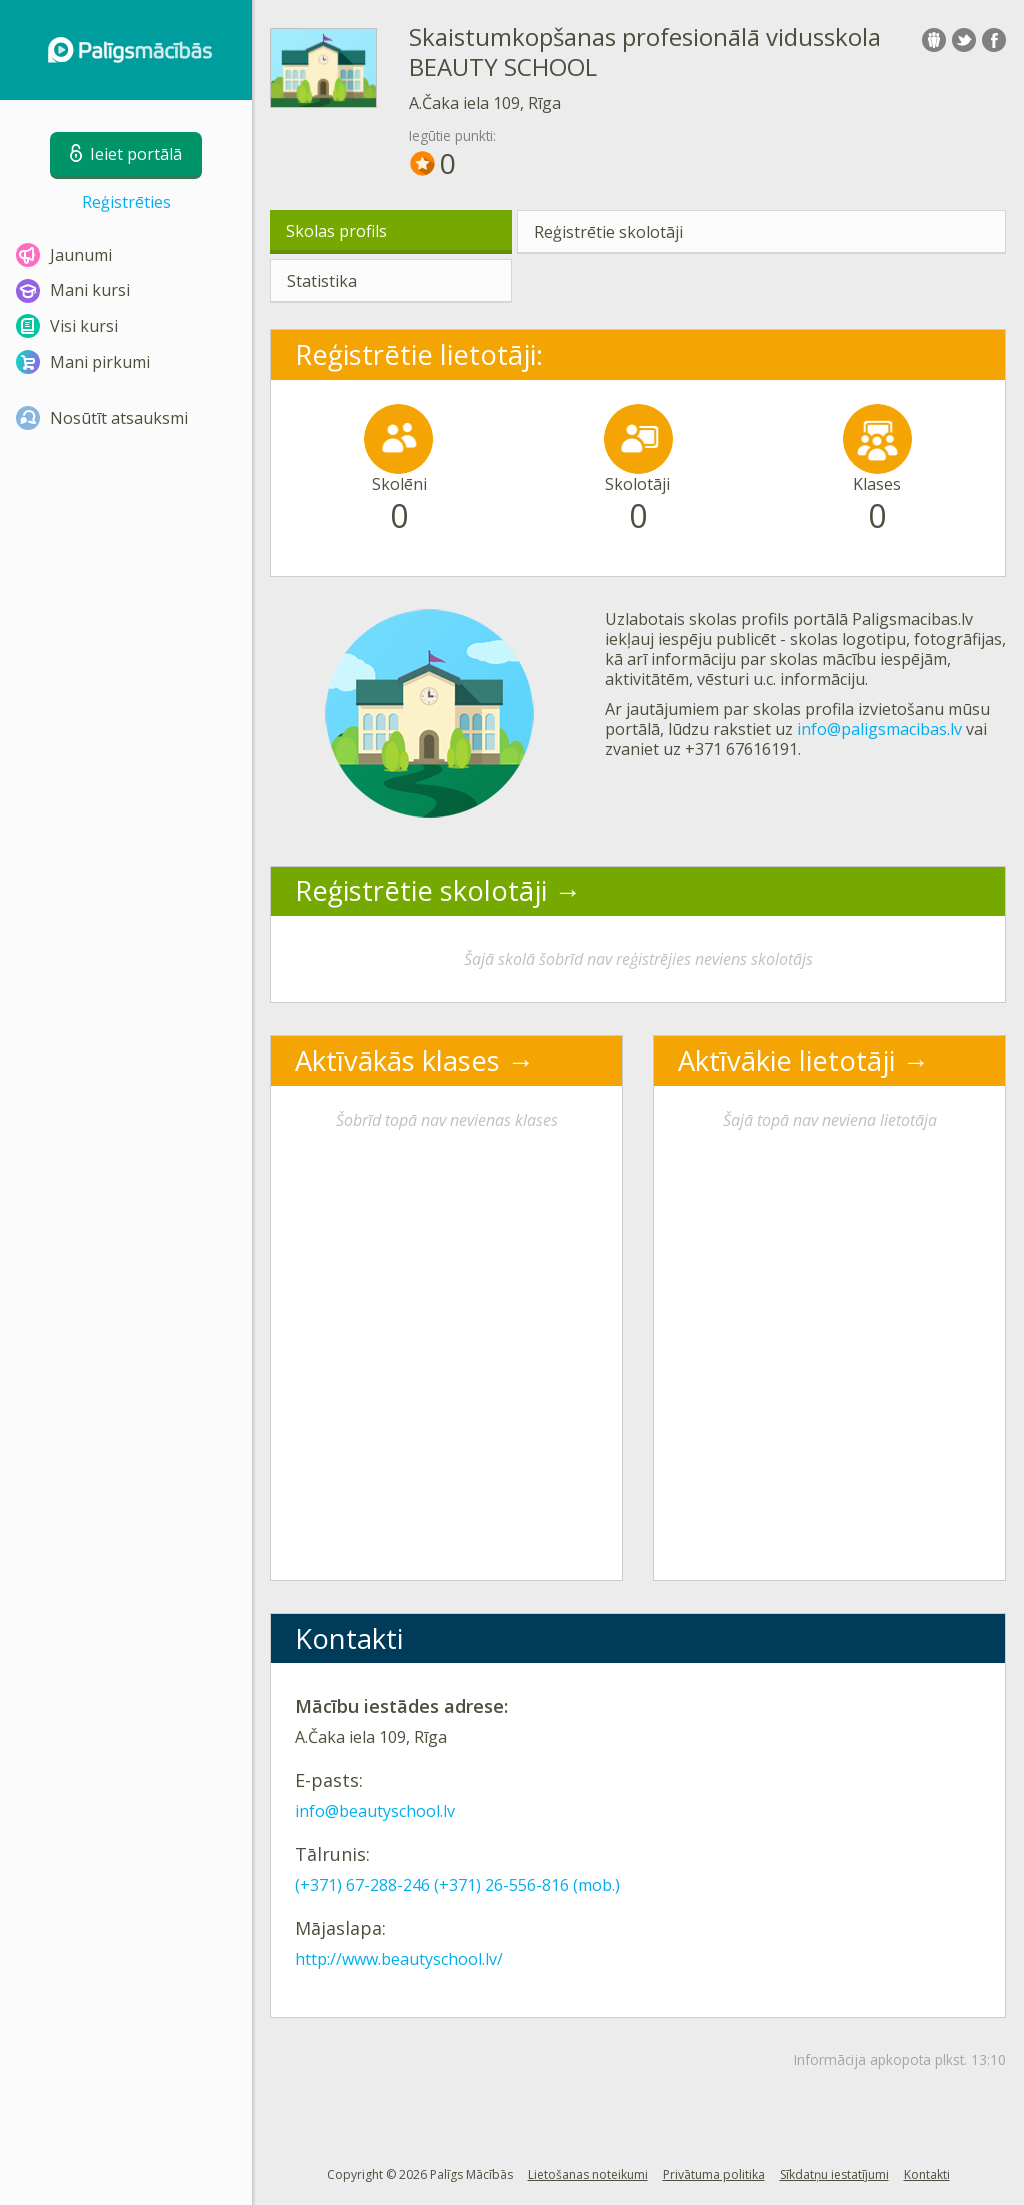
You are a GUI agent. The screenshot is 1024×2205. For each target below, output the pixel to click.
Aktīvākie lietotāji (786, 1060)
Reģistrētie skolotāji (608, 232)
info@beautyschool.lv (375, 1811)
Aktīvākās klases (397, 1060)
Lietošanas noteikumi (588, 2174)
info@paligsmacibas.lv (879, 729)
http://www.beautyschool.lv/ (399, 1959)
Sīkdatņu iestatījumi (834, 2174)
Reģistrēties (126, 202)
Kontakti (927, 2174)
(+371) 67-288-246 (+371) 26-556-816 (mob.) (457, 1885)
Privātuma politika (714, 2174)
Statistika (322, 281)
